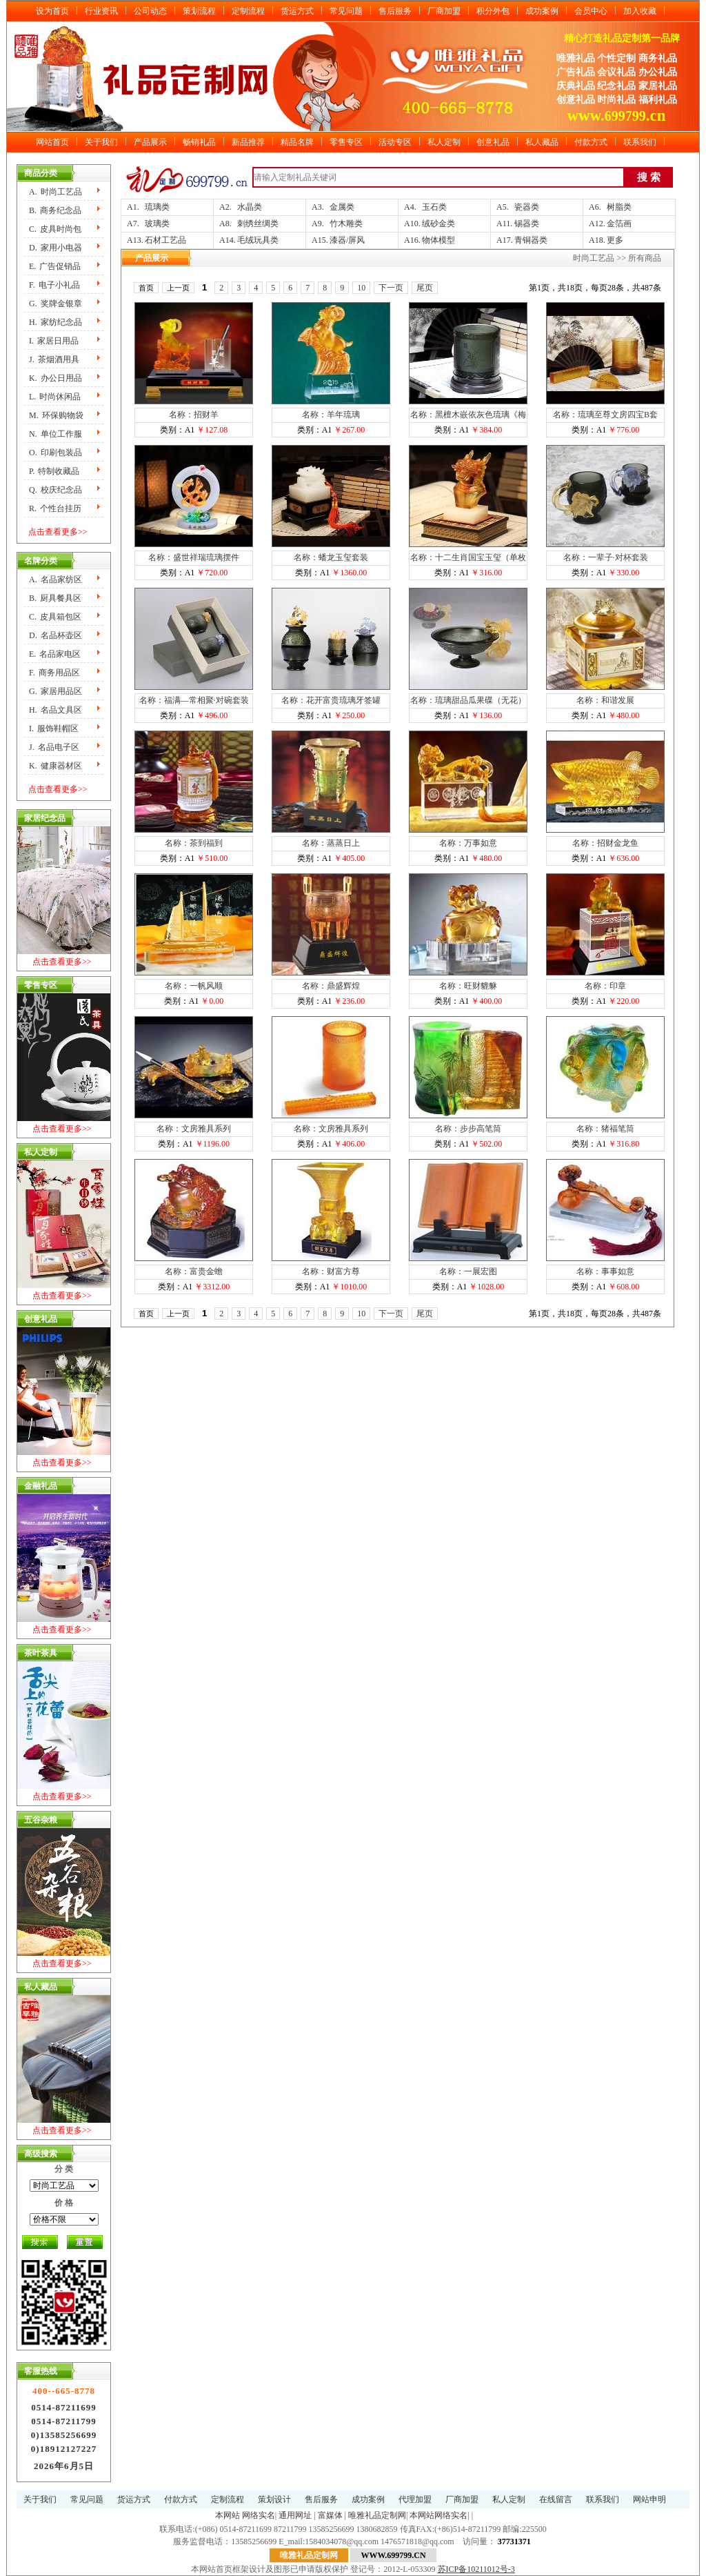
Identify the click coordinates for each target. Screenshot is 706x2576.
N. (55, 434)
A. (55, 192)
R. (55, 508)
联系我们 (639, 142)
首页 (146, 288)
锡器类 (526, 223)
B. (55, 210)
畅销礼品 (199, 142)
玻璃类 (157, 223)
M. (56, 415)
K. (55, 378)
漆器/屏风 (347, 240)
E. (55, 266)
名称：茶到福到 (194, 843)
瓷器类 (526, 207)
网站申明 (649, 2499)
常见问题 (346, 11)
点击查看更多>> (58, 532)
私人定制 (444, 142)
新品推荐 (248, 142)
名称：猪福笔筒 (605, 1128)
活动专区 (395, 142)
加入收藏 (639, 11)
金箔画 (619, 223)
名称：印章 (605, 986)
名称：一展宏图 (468, 1271)
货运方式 (297, 11)
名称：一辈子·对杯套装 (605, 557)
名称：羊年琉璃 (331, 414)
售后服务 (395, 11)
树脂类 (619, 207)
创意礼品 (493, 142)
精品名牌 (297, 142)
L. (55, 397)
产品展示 (150, 142)
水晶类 (249, 207)
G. (55, 303)
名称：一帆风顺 (194, 986)
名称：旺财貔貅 (468, 986)
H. (55, 322)
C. (55, 229)
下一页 (391, 288)
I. (54, 341)
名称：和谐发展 (605, 700)
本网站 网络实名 (245, 2515)
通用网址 (295, 2515)
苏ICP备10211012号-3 (476, 2569)
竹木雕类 (346, 223)
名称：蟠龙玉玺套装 (331, 557)
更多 (615, 240)
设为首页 (52, 11)
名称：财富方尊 (331, 1271)
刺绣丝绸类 (258, 223)
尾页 (424, 288)
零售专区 (346, 142)
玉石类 (434, 207)
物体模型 (438, 240)
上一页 (178, 288)
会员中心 (590, 11)
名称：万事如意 (468, 843)
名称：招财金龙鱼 (605, 843)
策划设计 (274, 2499)
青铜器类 (530, 240)
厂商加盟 (444, 11)
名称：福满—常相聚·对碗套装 (194, 700)
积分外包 (493, 11)
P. (54, 471)
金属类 (342, 207)
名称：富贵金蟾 (194, 1271)
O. (55, 452)
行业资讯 (101, 11)
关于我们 (101, 142)
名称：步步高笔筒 (468, 1128)
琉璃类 (157, 207)
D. (55, 247)
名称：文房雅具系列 (194, 1128)
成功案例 (541, 11)
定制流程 (248, 11)
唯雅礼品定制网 (377, 2515)
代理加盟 (415, 2499)
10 (361, 288)
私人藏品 (541, 142)
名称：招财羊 (194, 414)
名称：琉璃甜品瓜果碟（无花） (468, 700)
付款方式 (590, 142)
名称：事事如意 (605, 1271)
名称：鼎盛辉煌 (331, 986)
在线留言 (555, 2499)
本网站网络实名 (438, 2515)
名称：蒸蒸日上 (331, 843)
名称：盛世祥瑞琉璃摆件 (193, 557)
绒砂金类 (438, 223)
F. (54, 285)
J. (54, 359)
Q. (55, 490)
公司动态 (150, 11)
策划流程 (199, 11)
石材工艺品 (165, 240)
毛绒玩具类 (258, 240)
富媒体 (330, 2515)
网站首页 (52, 142)
